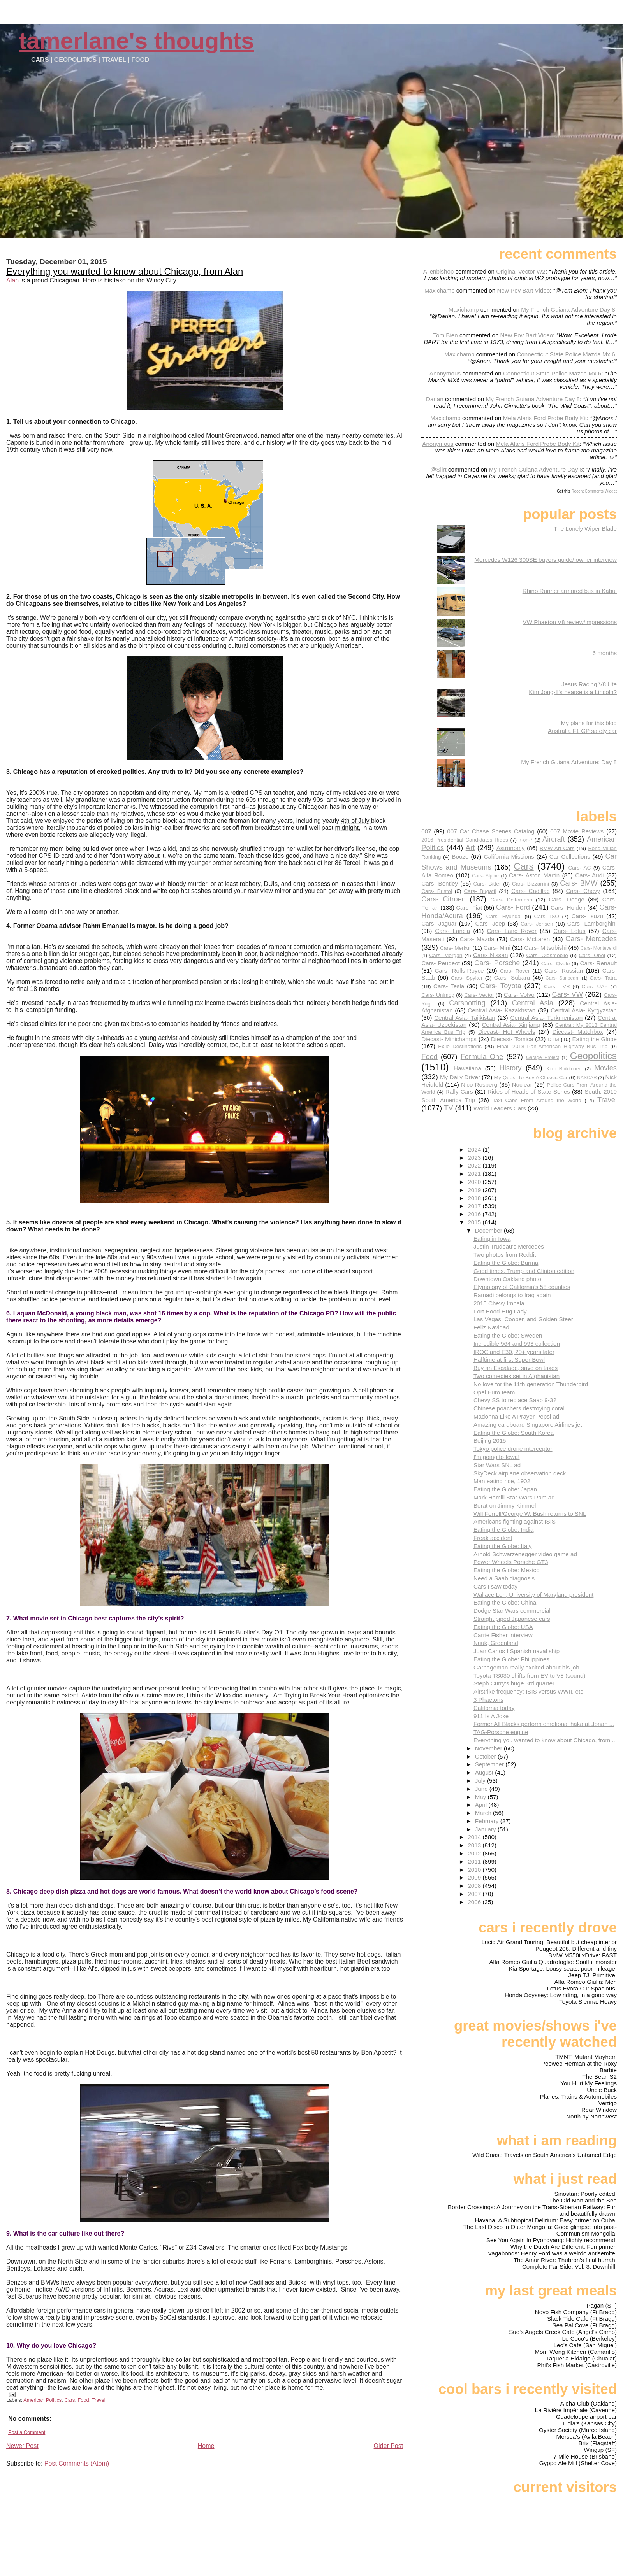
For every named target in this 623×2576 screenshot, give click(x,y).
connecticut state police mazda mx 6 (566, 354)
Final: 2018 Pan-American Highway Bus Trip (552, 1046)
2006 (475, 1902)
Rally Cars (459, 1091)
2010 (475, 1869)
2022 (475, 1165)
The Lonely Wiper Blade (585, 528)
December (489, 1230)
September (490, 1764)
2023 (475, 1157)
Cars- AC (579, 868)
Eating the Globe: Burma (505, 1262)
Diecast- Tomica (512, 1039)
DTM (553, 1039)
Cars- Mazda (476, 939)
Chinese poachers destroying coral (519, 1408)
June (482, 1788)
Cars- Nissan (490, 955)
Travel (99, 2400)
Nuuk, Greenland (495, 1643)
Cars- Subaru (512, 977)
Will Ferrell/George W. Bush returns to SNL (529, 1513)
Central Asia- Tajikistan (464, 1017)
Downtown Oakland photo (507, 1279)
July (481, 1780)
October (486, 1756)
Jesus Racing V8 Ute (589, 684)
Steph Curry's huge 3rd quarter (513, 1683)
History (511, 1068)
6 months (605, 653)
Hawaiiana (467, 1068)
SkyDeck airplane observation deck (519, 1473)
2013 (475, 1845)
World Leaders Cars (499, 1108)
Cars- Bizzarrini (530, 884)
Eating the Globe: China (504, 1602)
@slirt (438, 469)
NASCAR (587, 1077)
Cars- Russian (563, 970)
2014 (475, 1837)
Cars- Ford (513, 907)
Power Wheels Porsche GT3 (510, 1562)
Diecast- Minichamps (449, 1039)
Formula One (482, 1056)
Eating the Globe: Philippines (511, 1659)
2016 (475, 1214)
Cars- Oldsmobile (547, 955)
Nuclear (522, 1084)
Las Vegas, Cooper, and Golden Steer (523, 1319)
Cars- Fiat (469, 907)
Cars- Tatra (603, 978)
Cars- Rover (515, 971)
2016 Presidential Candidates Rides (464, 840)
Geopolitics (593, 1055)
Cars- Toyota (500, 986)
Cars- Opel (592, 955)
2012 (475, 1853)
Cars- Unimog (437, 995)
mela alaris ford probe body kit (545, 418)
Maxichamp (439, 290)
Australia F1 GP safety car (582, 731)
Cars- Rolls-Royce (459, 970)
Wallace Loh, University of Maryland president (533, 1594)
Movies (605, 1068)
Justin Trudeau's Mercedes (508, 1246)
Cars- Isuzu (587, 916)
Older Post (388, 2446)
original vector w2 (521, 271)
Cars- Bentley (439, 883)
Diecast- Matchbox (578, 1031)
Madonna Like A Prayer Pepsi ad (516, 1416)
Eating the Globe (594, 1039)
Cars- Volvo (519, 994)
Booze (460, 856)
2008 (475, 1885)
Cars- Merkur (455, 948)
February (487, 1821)
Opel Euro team (494, 1392)
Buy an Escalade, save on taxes (515, 1367)
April (482, 1804)
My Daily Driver (460, 1077)
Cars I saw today (495, 1586)
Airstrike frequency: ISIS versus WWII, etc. (529, 1691)
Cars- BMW (578, 883)
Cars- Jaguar (438, 923)
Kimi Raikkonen (563, 1068)
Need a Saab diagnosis (504, 1578)
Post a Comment (26, 2432)
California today (494, 1707)
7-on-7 (526, 840)
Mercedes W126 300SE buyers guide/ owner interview (545, 559)
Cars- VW (567, 994)
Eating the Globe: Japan (505, 1489)
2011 (475, 1861)
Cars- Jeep (490, 923)
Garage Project (542, 1057)
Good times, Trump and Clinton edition (523, 1271)
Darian (434, 399)
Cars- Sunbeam (562, 978)
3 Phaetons (488, 1699)
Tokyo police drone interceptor (513, 1448)
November (489, 1748)
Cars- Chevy (583, 890)
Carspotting (467, 1003)
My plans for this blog (589, 723)
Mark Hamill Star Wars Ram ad (514, 1497)
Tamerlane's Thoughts (136, 41)
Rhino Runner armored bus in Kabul (570, 590)
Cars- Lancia (452, 931)
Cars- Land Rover (512, 931)
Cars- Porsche (497, 963)
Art (470, 847)
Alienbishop (438, 271)
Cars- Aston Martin (534, 875)
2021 (475, 1173)
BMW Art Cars (557, 848)
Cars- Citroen (443, 899)
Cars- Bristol (436, 891)
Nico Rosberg (479, 1084)
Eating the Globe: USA (503, 1627)
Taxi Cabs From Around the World (537, 1100)
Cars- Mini (497, 947)
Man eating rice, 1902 (501, 1481)
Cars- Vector (479, 995)
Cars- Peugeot (440, 963)
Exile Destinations (460, 1046)
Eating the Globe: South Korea (513, 1432)
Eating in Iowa (491, 1238)
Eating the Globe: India (503, 1529)
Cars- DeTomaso (511, 900)
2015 (475, 1222)
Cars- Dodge (566, 899)
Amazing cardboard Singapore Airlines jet (527, 1424)
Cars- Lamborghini (592, 923)
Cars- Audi (589, 875)
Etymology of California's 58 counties (521, 1287)
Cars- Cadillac (530, 890)
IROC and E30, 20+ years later (513, 1351)
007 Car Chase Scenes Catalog (490, 831)
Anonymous (445, 373)
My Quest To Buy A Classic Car (531, 1077)
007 (426, 831)
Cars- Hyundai (504, 916)
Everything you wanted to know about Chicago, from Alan (124, 271)
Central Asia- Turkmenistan (546, 1017)
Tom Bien (445, 335)
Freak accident (492, 1537)
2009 (475, 1877)
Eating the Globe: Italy (502, 1546)
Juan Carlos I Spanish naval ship (516, 1651)
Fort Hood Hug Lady (500, 1311)
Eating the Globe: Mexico (506, 1570)
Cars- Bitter (487, 884)
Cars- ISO (546, 916)
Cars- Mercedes (591, 939)
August (485, 1772)
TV (448, 1108)
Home (206, 2446)
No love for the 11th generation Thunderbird (530, 1384)
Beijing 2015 (489, 1440)
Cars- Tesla (448, 986)
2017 (475, 1206)
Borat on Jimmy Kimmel (504, 1505)
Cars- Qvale (555, 963)
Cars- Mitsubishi (545, 947)
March (484, 1813)
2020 (475, 1181)
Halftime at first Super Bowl (509, 1359)
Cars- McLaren (530, 939)
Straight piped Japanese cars (511, 1618)
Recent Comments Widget (594, 491)
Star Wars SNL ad (497, 1465)
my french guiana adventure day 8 (568, 309)
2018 (475, 1198)
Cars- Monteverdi (599, 948)
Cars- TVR (557, 986)
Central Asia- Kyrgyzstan (584, 1010)
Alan (12, 280)
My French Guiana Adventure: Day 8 (569, 762)
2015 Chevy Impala (498, 1303)
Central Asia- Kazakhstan (501, 1010)
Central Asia (532, 1003)
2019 (475, 1190)
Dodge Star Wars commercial (512, 1610)
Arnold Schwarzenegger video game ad (525, 1554)
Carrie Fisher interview (503, 1635)
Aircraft (553, 839)
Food (83, 2400)
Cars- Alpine (485, 876)
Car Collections (569, 856)
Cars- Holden (568, 907)
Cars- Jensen (537, 924)
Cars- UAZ (595, 986)
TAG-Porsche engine (500, 1732)
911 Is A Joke (491, 1716)
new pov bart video (523, 290)
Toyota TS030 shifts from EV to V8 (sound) (529, 1675)
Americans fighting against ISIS (514, 1521)
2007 (475, 1893)
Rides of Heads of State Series (528, 1091)
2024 (475, 1149)
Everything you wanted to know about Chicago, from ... (545, 1740)
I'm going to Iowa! (496, 1457)
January (486, 1829)
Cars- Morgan (445, 955)
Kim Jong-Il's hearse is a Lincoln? (573, 692)
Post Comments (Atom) (76, 2463)
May (481, 1797)
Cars (69, 2400)
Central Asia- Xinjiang (511, 1024)
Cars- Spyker (467, 978)
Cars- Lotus (569, 931)
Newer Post (22, 2446)
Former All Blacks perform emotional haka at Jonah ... (543, 1723)
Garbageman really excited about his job (526, 1667)
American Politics (42, 2400)
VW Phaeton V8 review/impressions (570, 622)
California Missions (509, 856)
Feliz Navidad (491, 1327)
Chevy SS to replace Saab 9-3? (514, 1400)
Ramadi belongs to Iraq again (512, 1295)
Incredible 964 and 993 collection (516, 1343)
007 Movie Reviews (577, 831)
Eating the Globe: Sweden (507, 1335)
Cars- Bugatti (480, 891)
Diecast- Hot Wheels (506, 1031)
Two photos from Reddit (504, 1254)
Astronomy (510, 848)
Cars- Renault (598, 963)
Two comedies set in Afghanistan (516, 1376)
